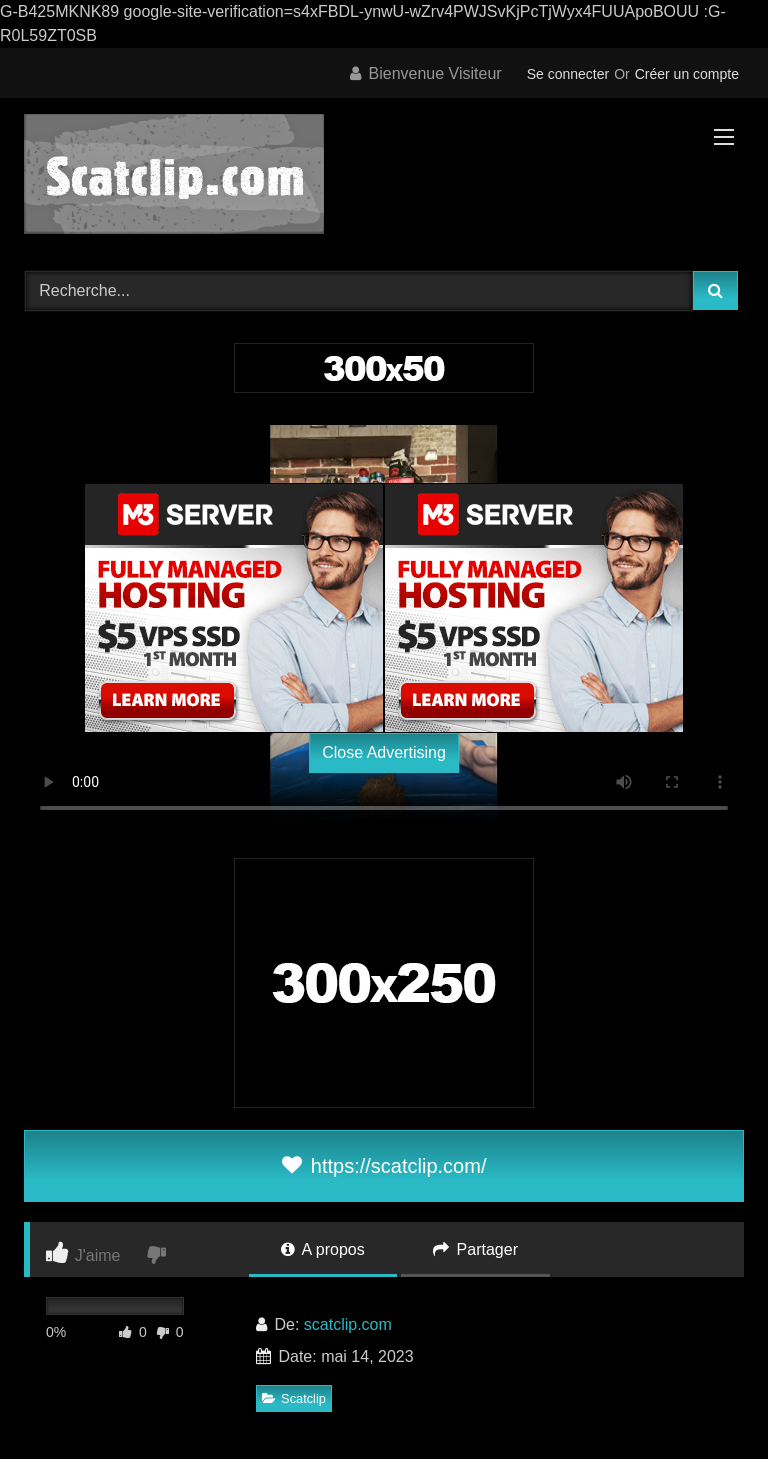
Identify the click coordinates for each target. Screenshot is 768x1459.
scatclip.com (348, 1324)
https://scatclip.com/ (384, 1166)
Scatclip (294, 1398)
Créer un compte (687, 74)
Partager (475, 1249)
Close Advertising (384, 752)
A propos (323, 1249)
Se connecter (568, 74)
